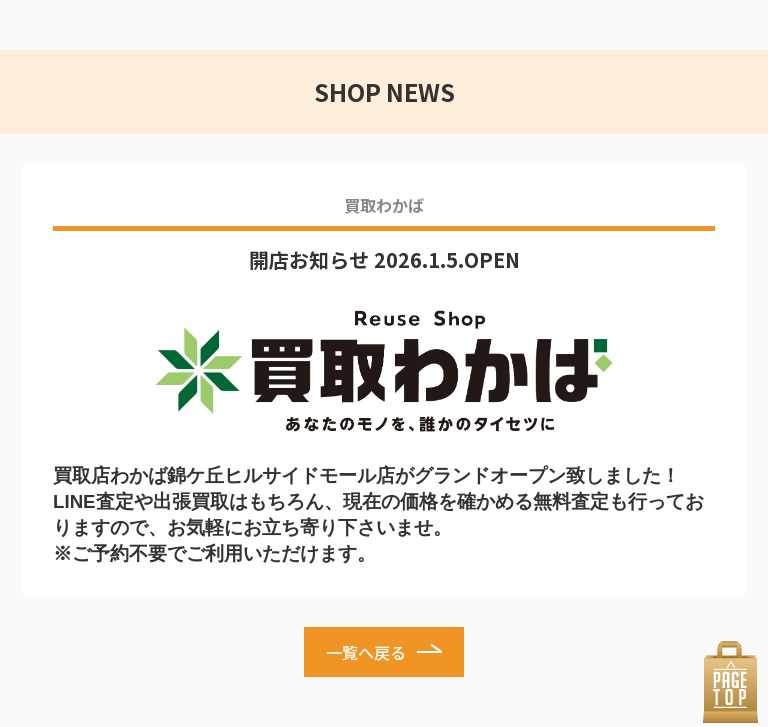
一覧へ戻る (366, 652)
